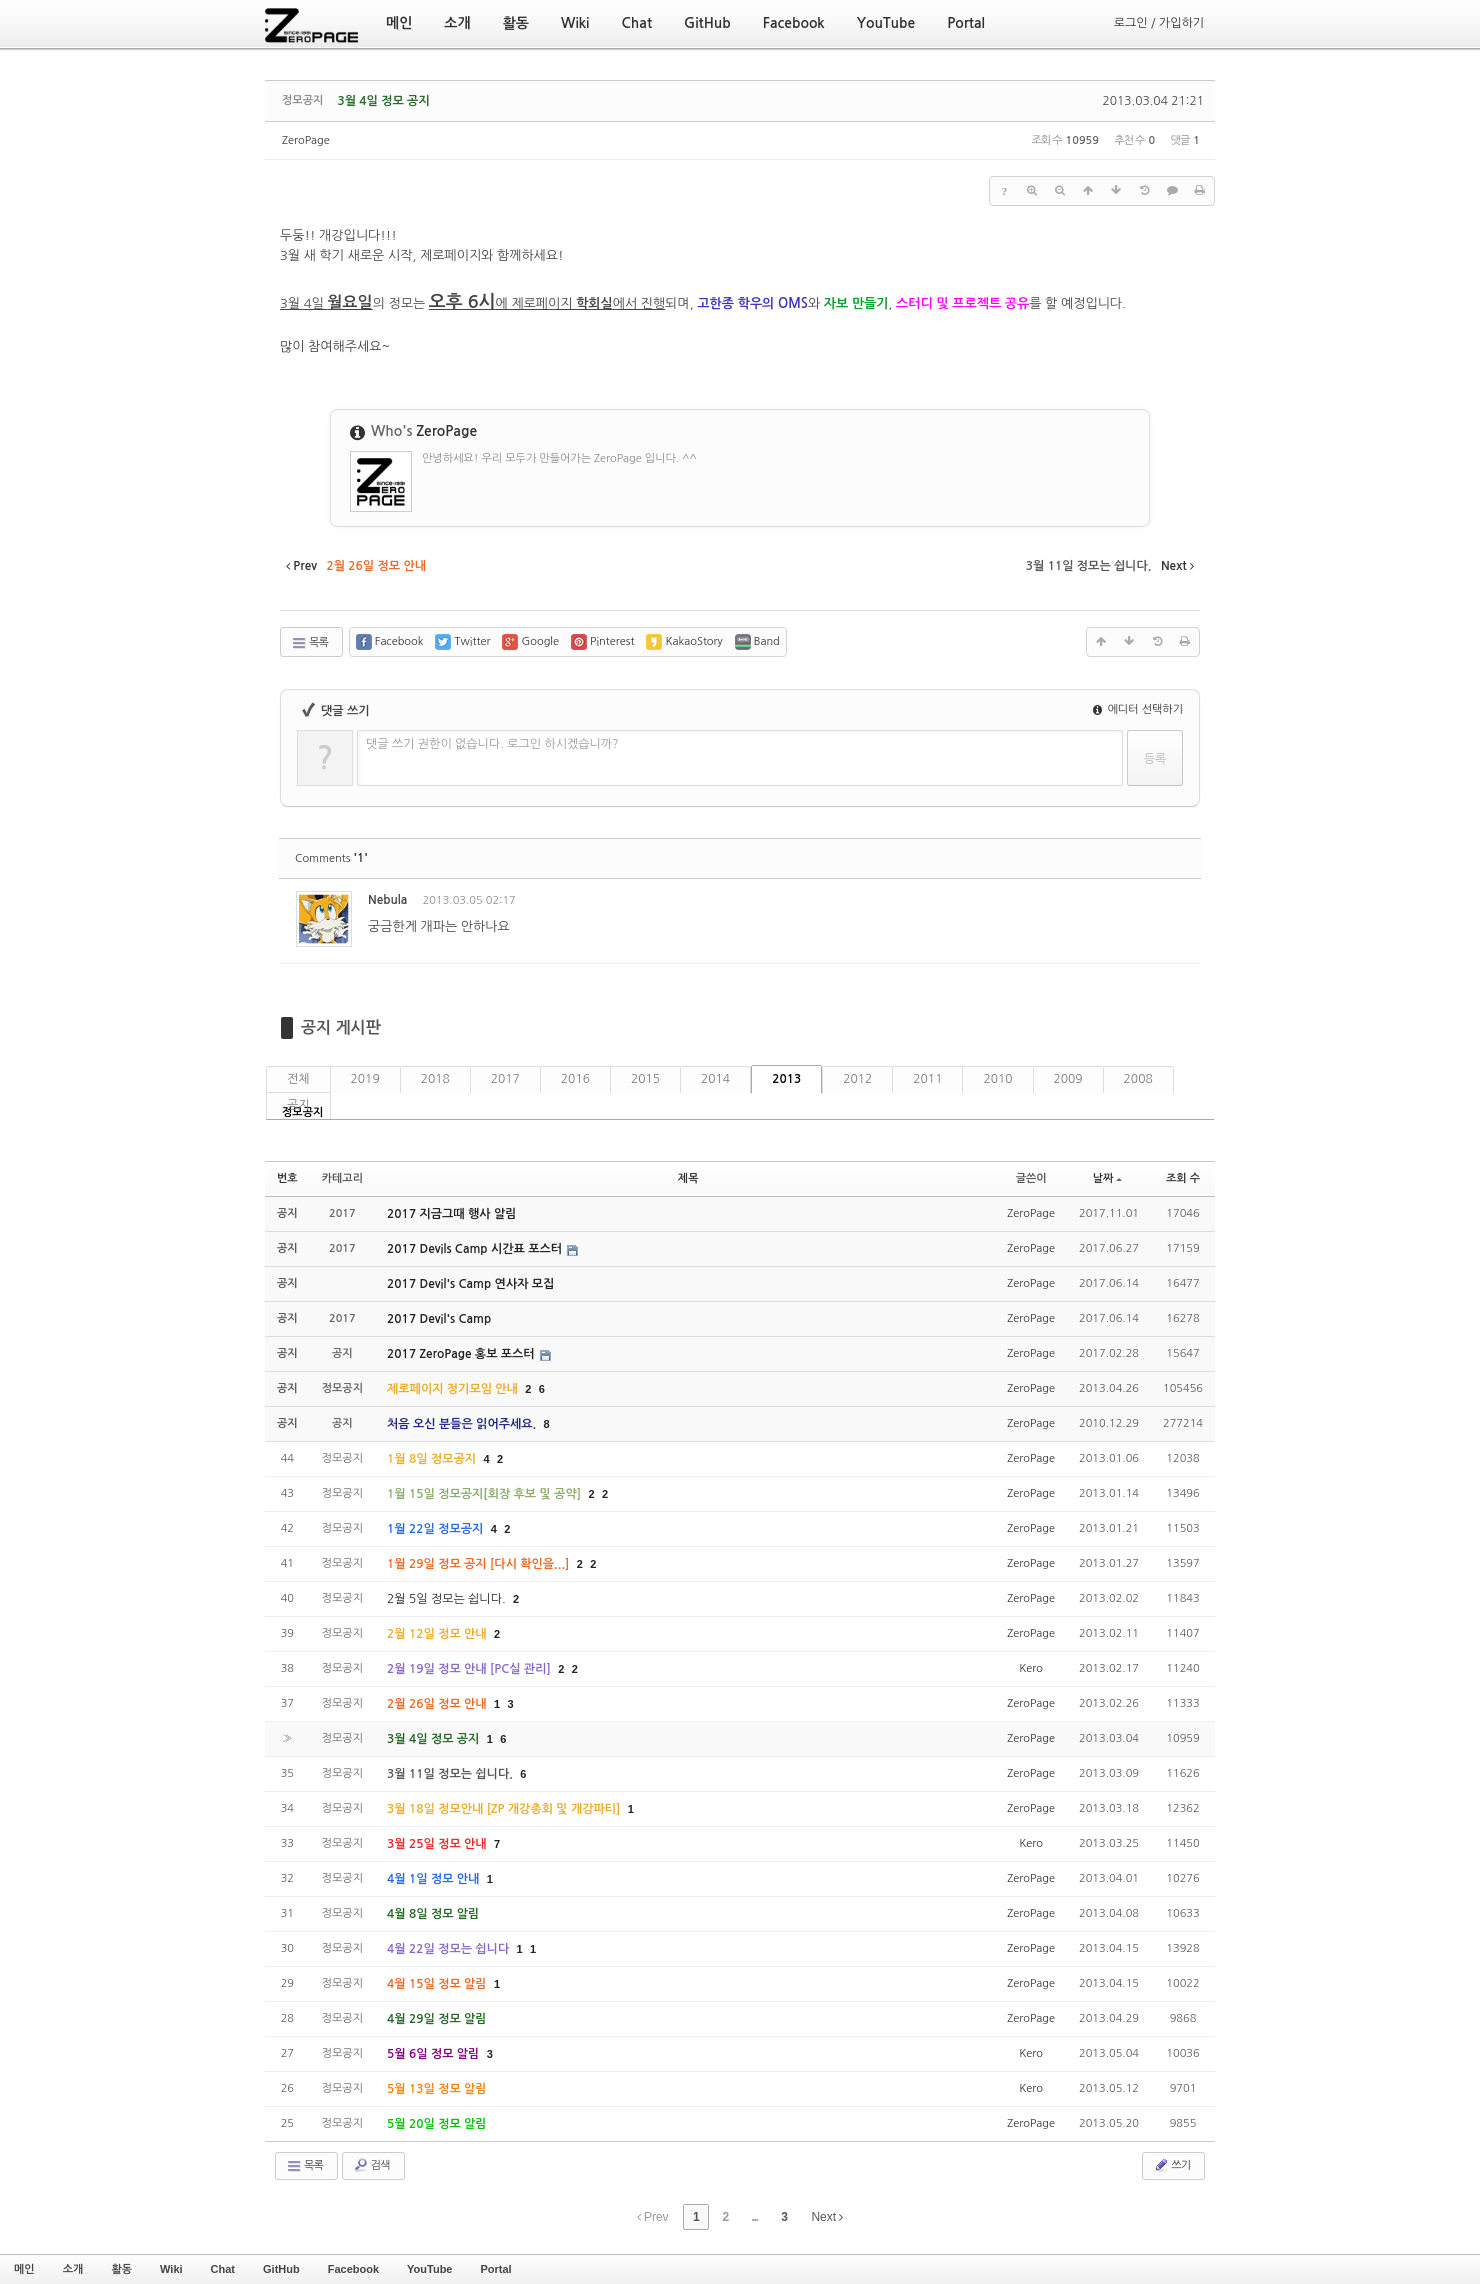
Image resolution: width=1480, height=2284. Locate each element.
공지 (298, 1105)
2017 (505, 1079)
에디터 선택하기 (1138, 709)
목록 (309, 643)
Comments (331, 858)
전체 (298, 1079)
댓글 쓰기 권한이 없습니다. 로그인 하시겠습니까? (492, 744)
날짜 (1108, 1178)
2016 (575, 1079)
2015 (645, 1079)
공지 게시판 (341, 1027)
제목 (688, 1178)
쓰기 (1171, 2165)
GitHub (281, 2269)
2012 (857, 1079)
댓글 (1170, 903)
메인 (24, 2269)
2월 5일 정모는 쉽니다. (448, 1599)
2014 (715, 1079)
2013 (786, 1079)
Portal (495, 2269)
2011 (927, 1079)
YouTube (429, 2269)
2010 (997, 1079)
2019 (365, 1079)
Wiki (171, 2269)
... (754, 2217)
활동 (121, 2269)
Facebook (353, 2269)
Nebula (387, 900)
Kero (1031, 1668)
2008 (1138, 1079)
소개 (73, 2269)
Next (827, 2217)
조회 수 (1183, 1178)
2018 (435, 1079)
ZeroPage (306, 140)
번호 (287, 1178)
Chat (223, 2269)
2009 (1068, 1079)
